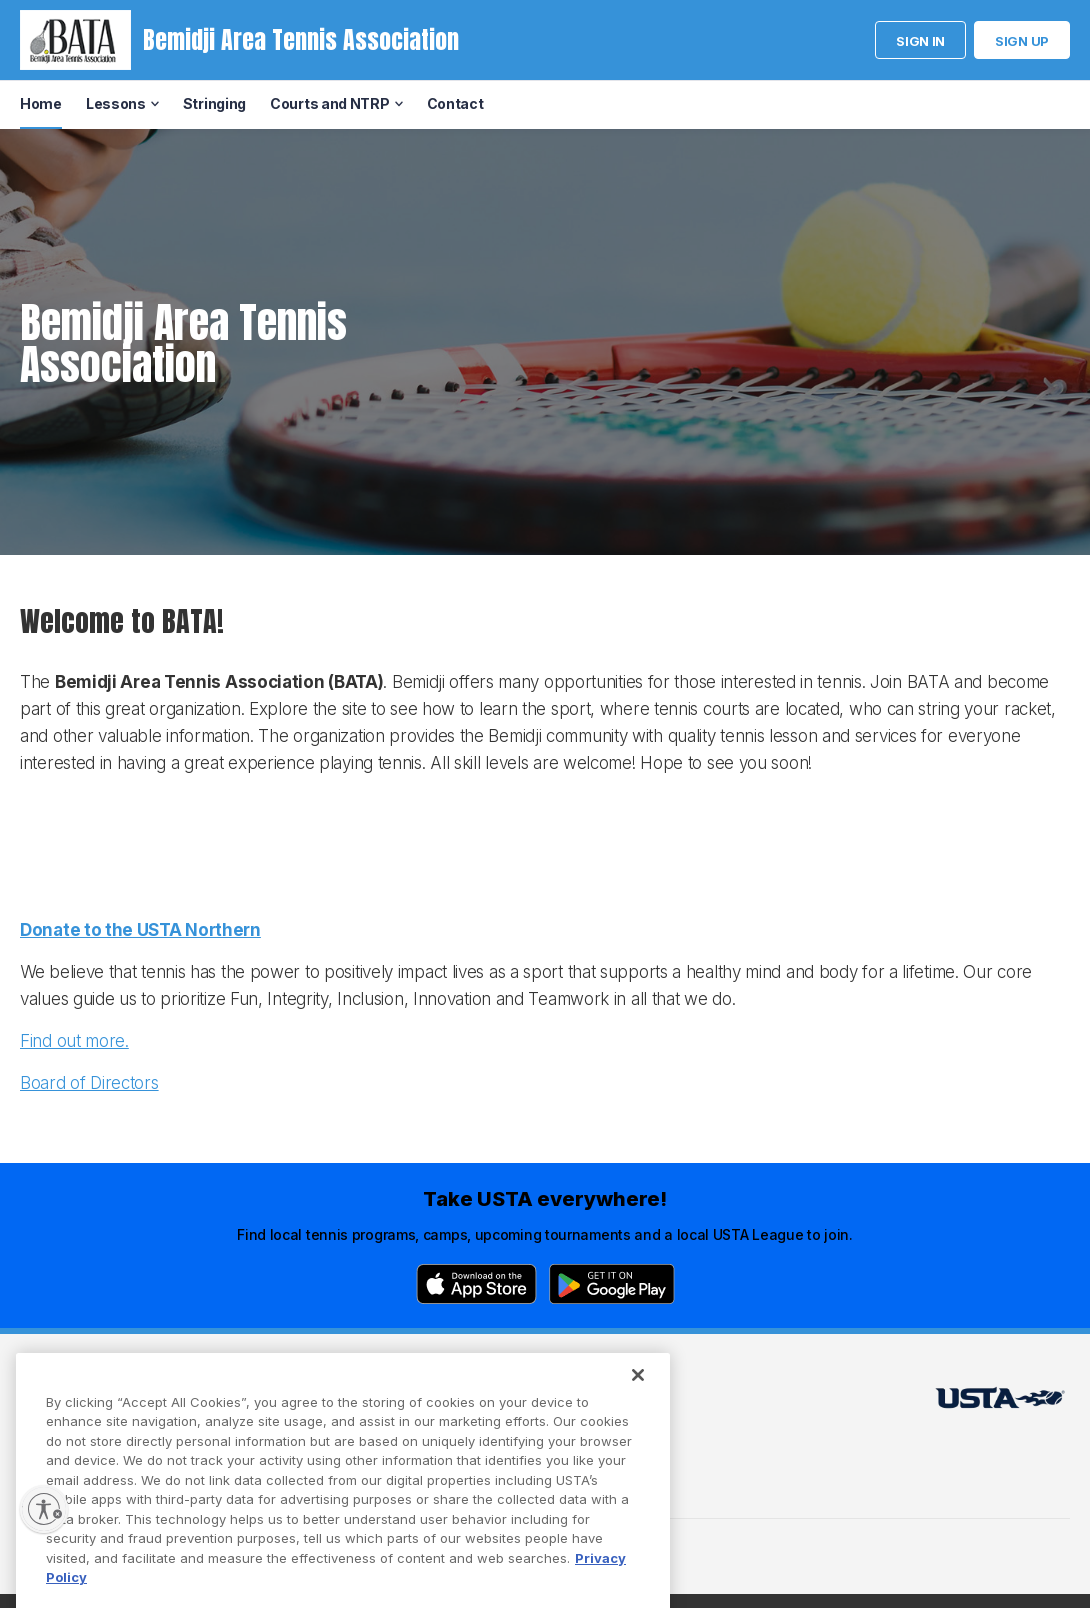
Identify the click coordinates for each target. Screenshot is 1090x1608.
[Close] (638, 1414)
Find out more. (74, 1041)
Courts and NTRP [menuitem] (330, 103)
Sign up (1022, 41)
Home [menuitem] (41, 103)
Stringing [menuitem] (214, 103)
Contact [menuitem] (455, 103)
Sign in (920, 41)
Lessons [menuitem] (116, 103)
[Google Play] (612, 1284)
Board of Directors (89, 1083)
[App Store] (476, 1284)
